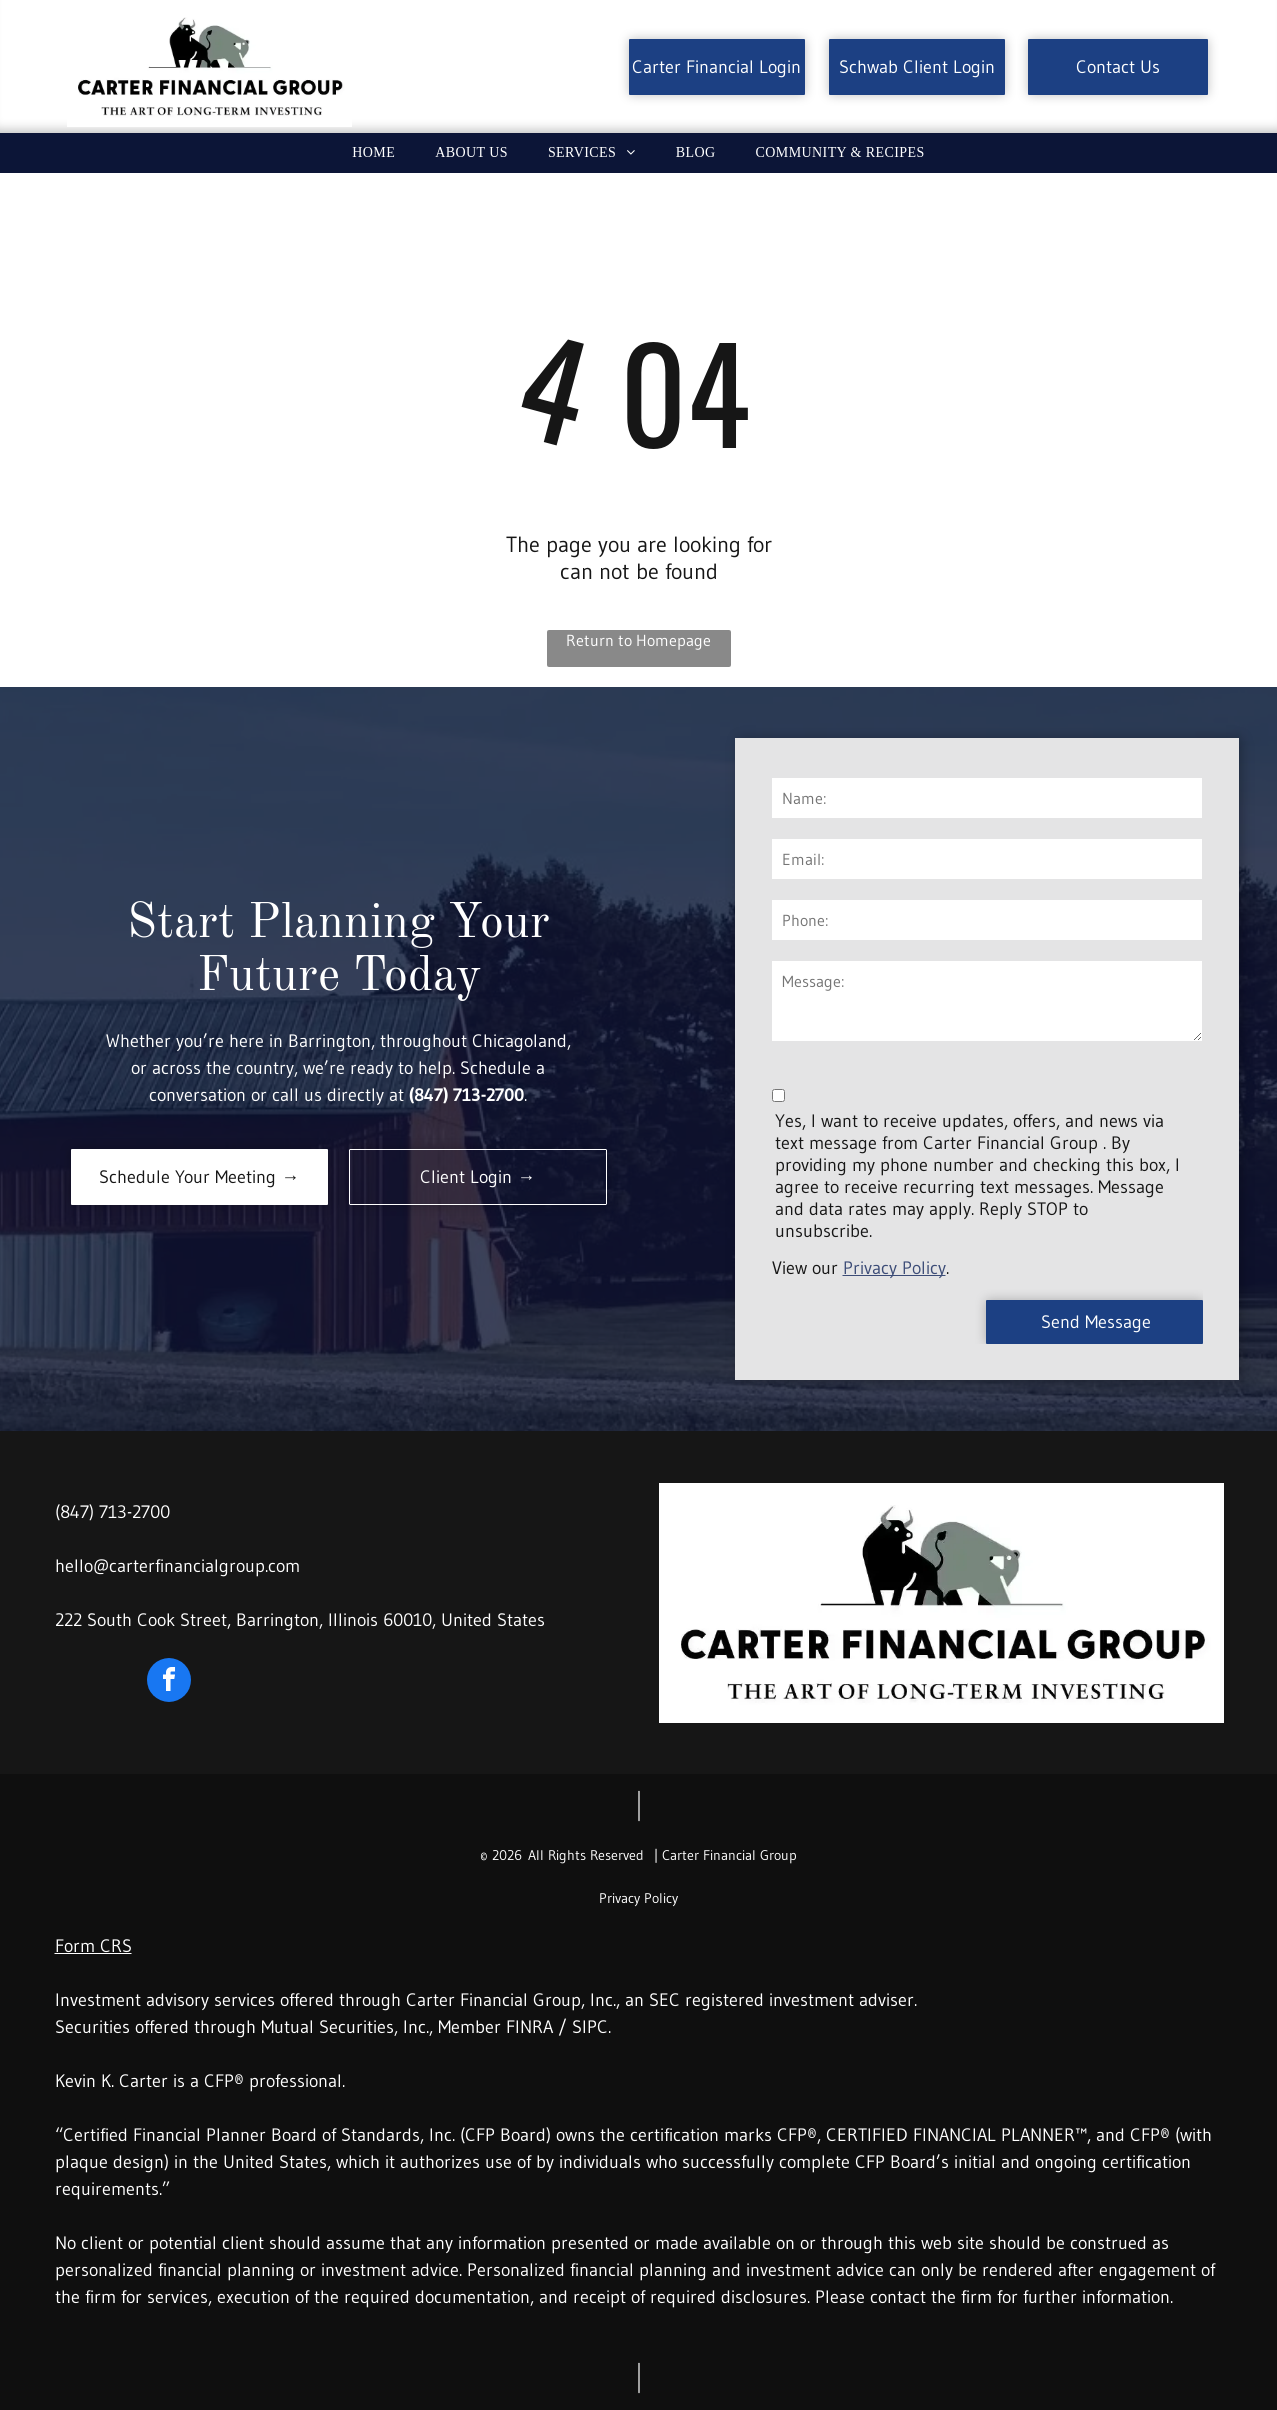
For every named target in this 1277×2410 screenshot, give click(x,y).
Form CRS (93, 1946)
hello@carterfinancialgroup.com (177, 1566)
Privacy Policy (894, 1268)
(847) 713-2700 (112, 1512)
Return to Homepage (638, 640)
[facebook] (169, 1682)
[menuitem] (373, 153)
